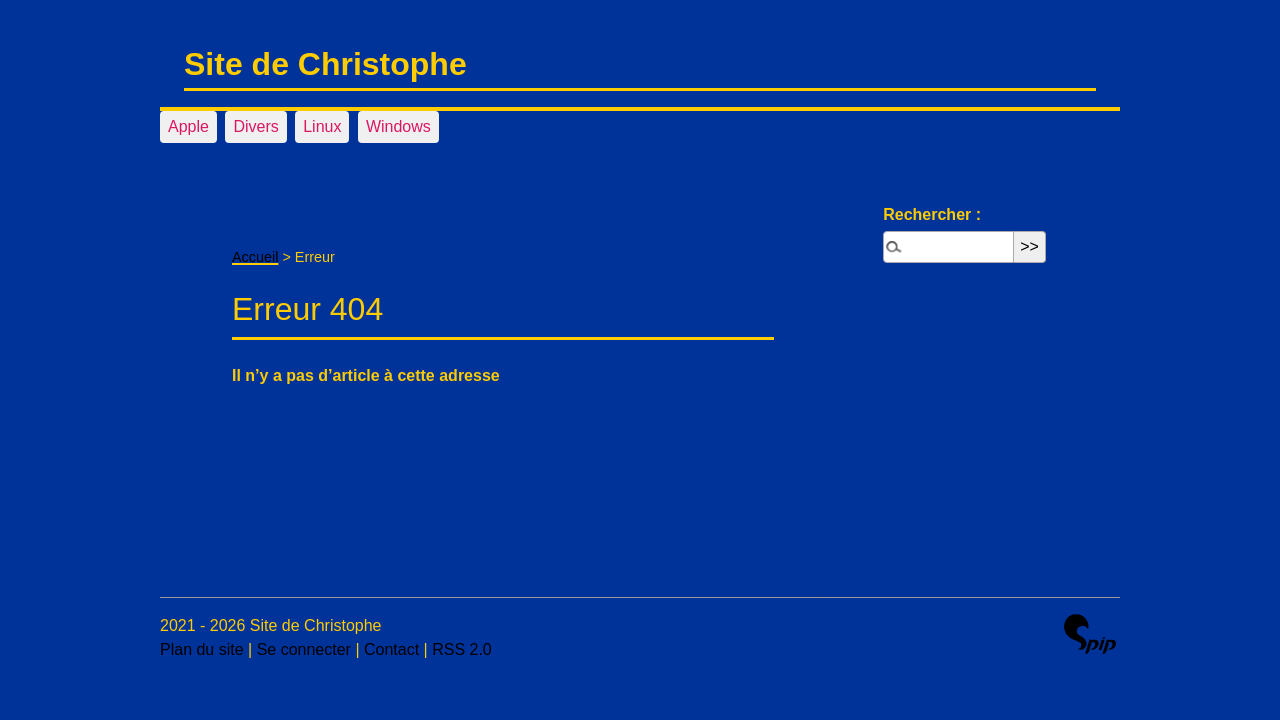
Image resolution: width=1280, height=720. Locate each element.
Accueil (255, 257)
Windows (398, 126)
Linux (322, 126)
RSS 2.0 (462, 649)
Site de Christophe (325, 64)
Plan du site (202, 649)
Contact (391, 649)
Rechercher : (932, 214)
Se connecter (304, 649)
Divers (255, 126)
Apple (188, 126)
